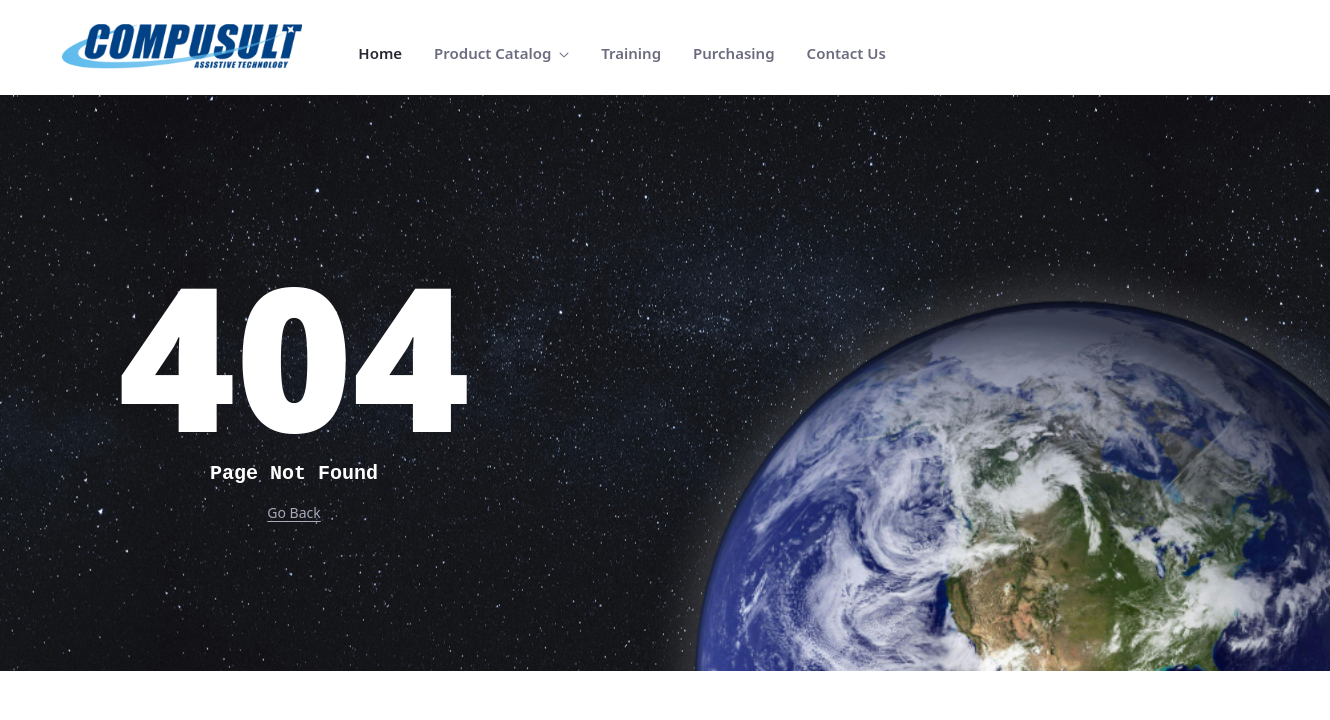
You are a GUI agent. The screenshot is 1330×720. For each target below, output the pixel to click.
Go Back (293, 512)
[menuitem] (380, 53)
